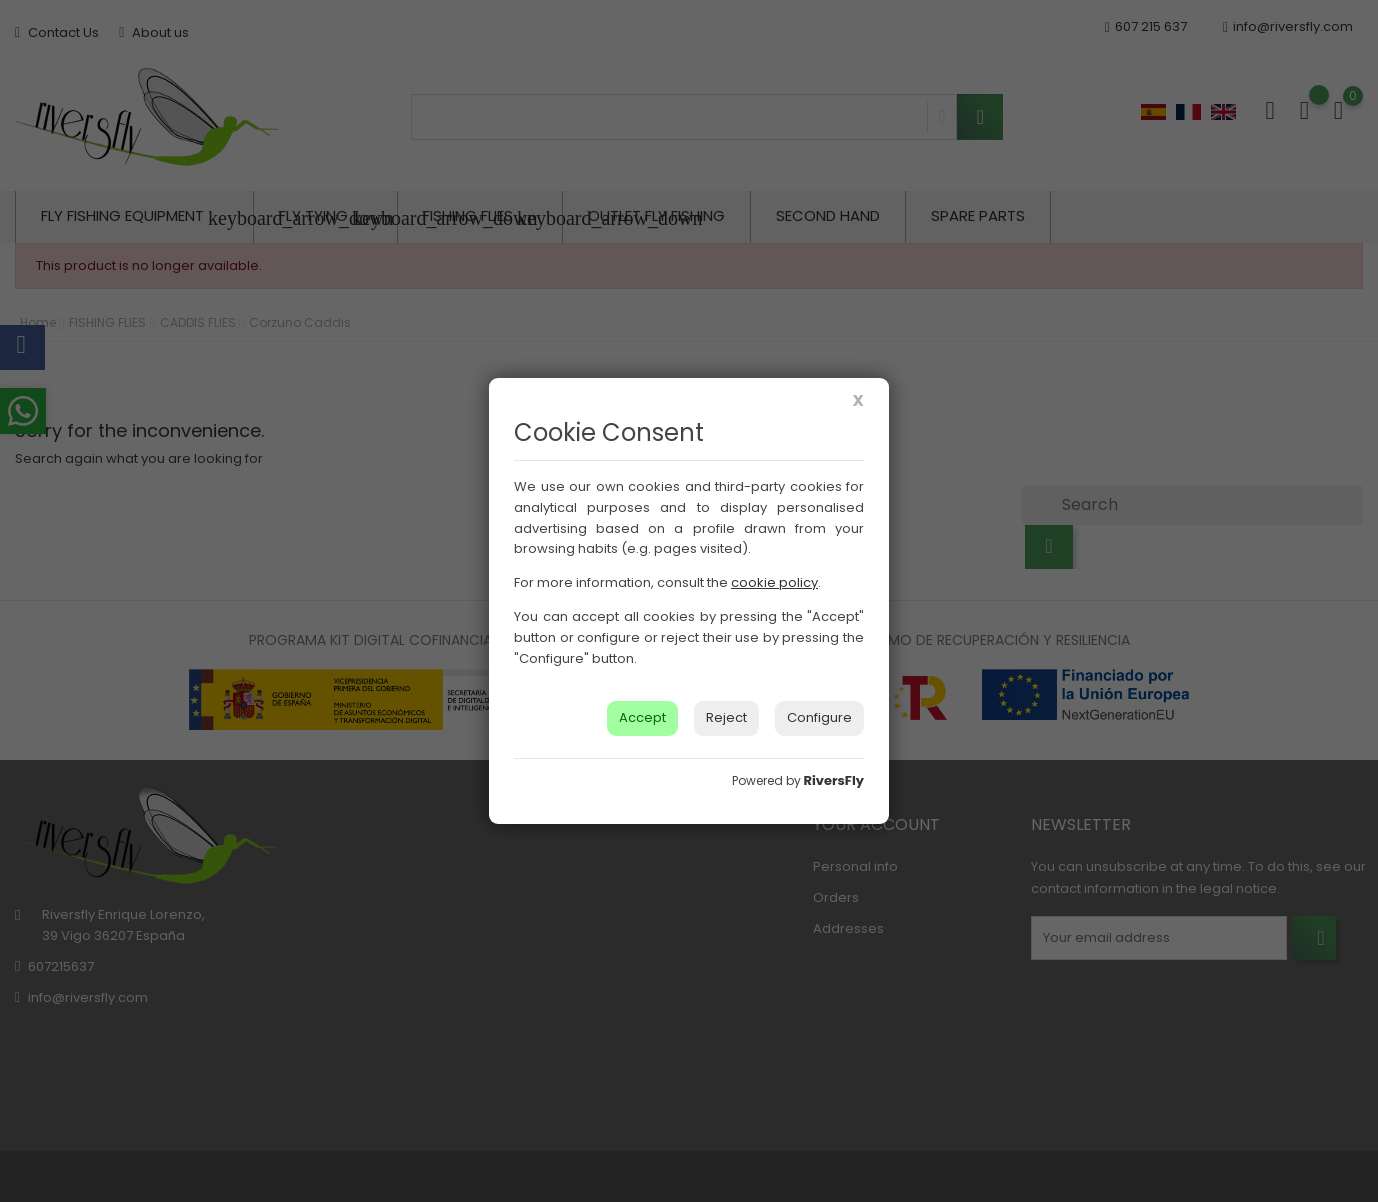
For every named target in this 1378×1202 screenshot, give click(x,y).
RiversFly (834, 780)
